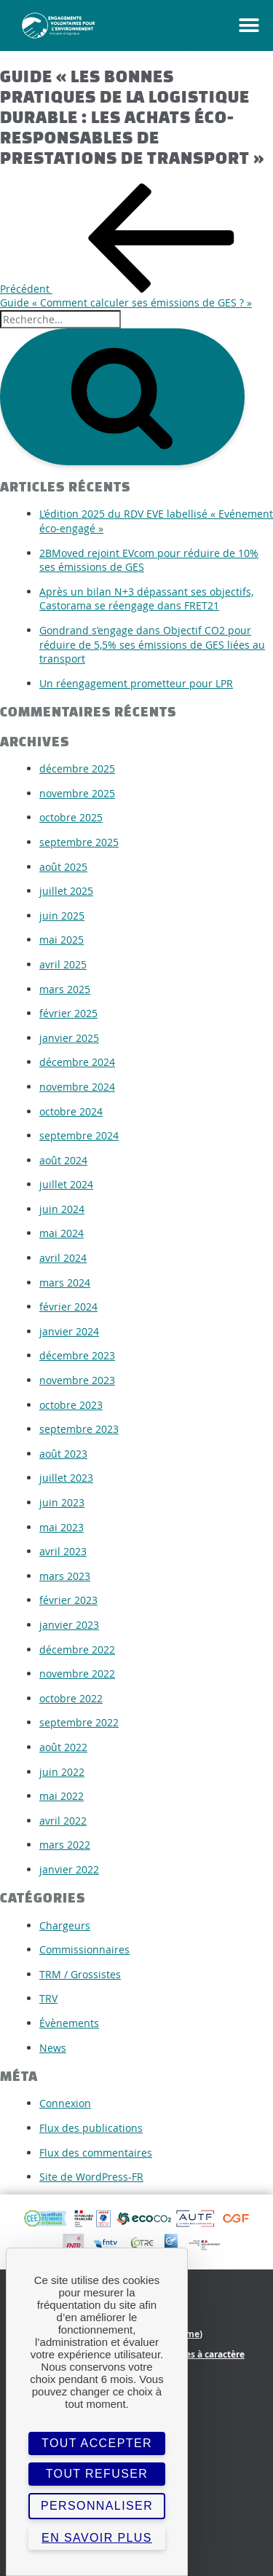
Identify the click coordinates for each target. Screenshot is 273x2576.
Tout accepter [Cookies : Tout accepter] (96, 2443)
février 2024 (68, 1306)
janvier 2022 (69, 1869)
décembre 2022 (77, 1649)
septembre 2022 (79, 1722)
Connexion (65, 2103)
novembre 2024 (77, 1087)
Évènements (69, 2023)
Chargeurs (64, 1925)
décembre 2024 (77, 1062)
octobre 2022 (71, 1698)
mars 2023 (64, 1576)
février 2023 (68, 1600)
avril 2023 (63, 1551)
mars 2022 (64, 1845)
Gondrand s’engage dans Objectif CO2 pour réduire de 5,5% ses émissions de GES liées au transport (152, 644)
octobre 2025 (71, 817)
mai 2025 (61, 940)
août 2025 (63, 867)
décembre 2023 (77, 1355)
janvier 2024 (69, 1331)
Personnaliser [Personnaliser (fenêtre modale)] (97, 2506)
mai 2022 (61, 1796)
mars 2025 (64, 989)
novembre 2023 (77, 1380)
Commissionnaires (84, 1949)
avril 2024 (63, 1258)
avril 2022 (63, 1821)
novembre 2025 (77, 793)
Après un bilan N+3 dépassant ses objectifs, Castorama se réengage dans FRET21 (146, 599)
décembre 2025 (77, 768)
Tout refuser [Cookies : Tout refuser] (97, 2474)
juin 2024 (61, 1209)
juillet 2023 (66, 1478)
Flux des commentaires (95, 2153)
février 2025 (68, 1013)
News (52, 2048)
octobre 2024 (71, 1111)
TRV (48, 1998)
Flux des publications (91, 2128)
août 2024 (63, 1160)
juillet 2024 (66, 1184)
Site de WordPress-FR (91, 2177)
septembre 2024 (79, 1135)
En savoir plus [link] (96, 2538)
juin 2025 (61, 915)
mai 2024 (61, 1233)
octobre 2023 (71, 1405)
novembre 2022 (77, 1673)
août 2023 (63, 1454)
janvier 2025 (69, 1038)
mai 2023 (61, 1527)
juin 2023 (61, 1502)
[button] (232, 25)
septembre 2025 (79, 842)
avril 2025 (63, 964)
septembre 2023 (79, 1429)
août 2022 (63, 1747)
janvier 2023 (69, 1625)
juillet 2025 (66, 891)
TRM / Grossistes (80, 1974)
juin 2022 (61, 1772)
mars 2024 (64, 1282)
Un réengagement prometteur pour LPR (136, 683)
